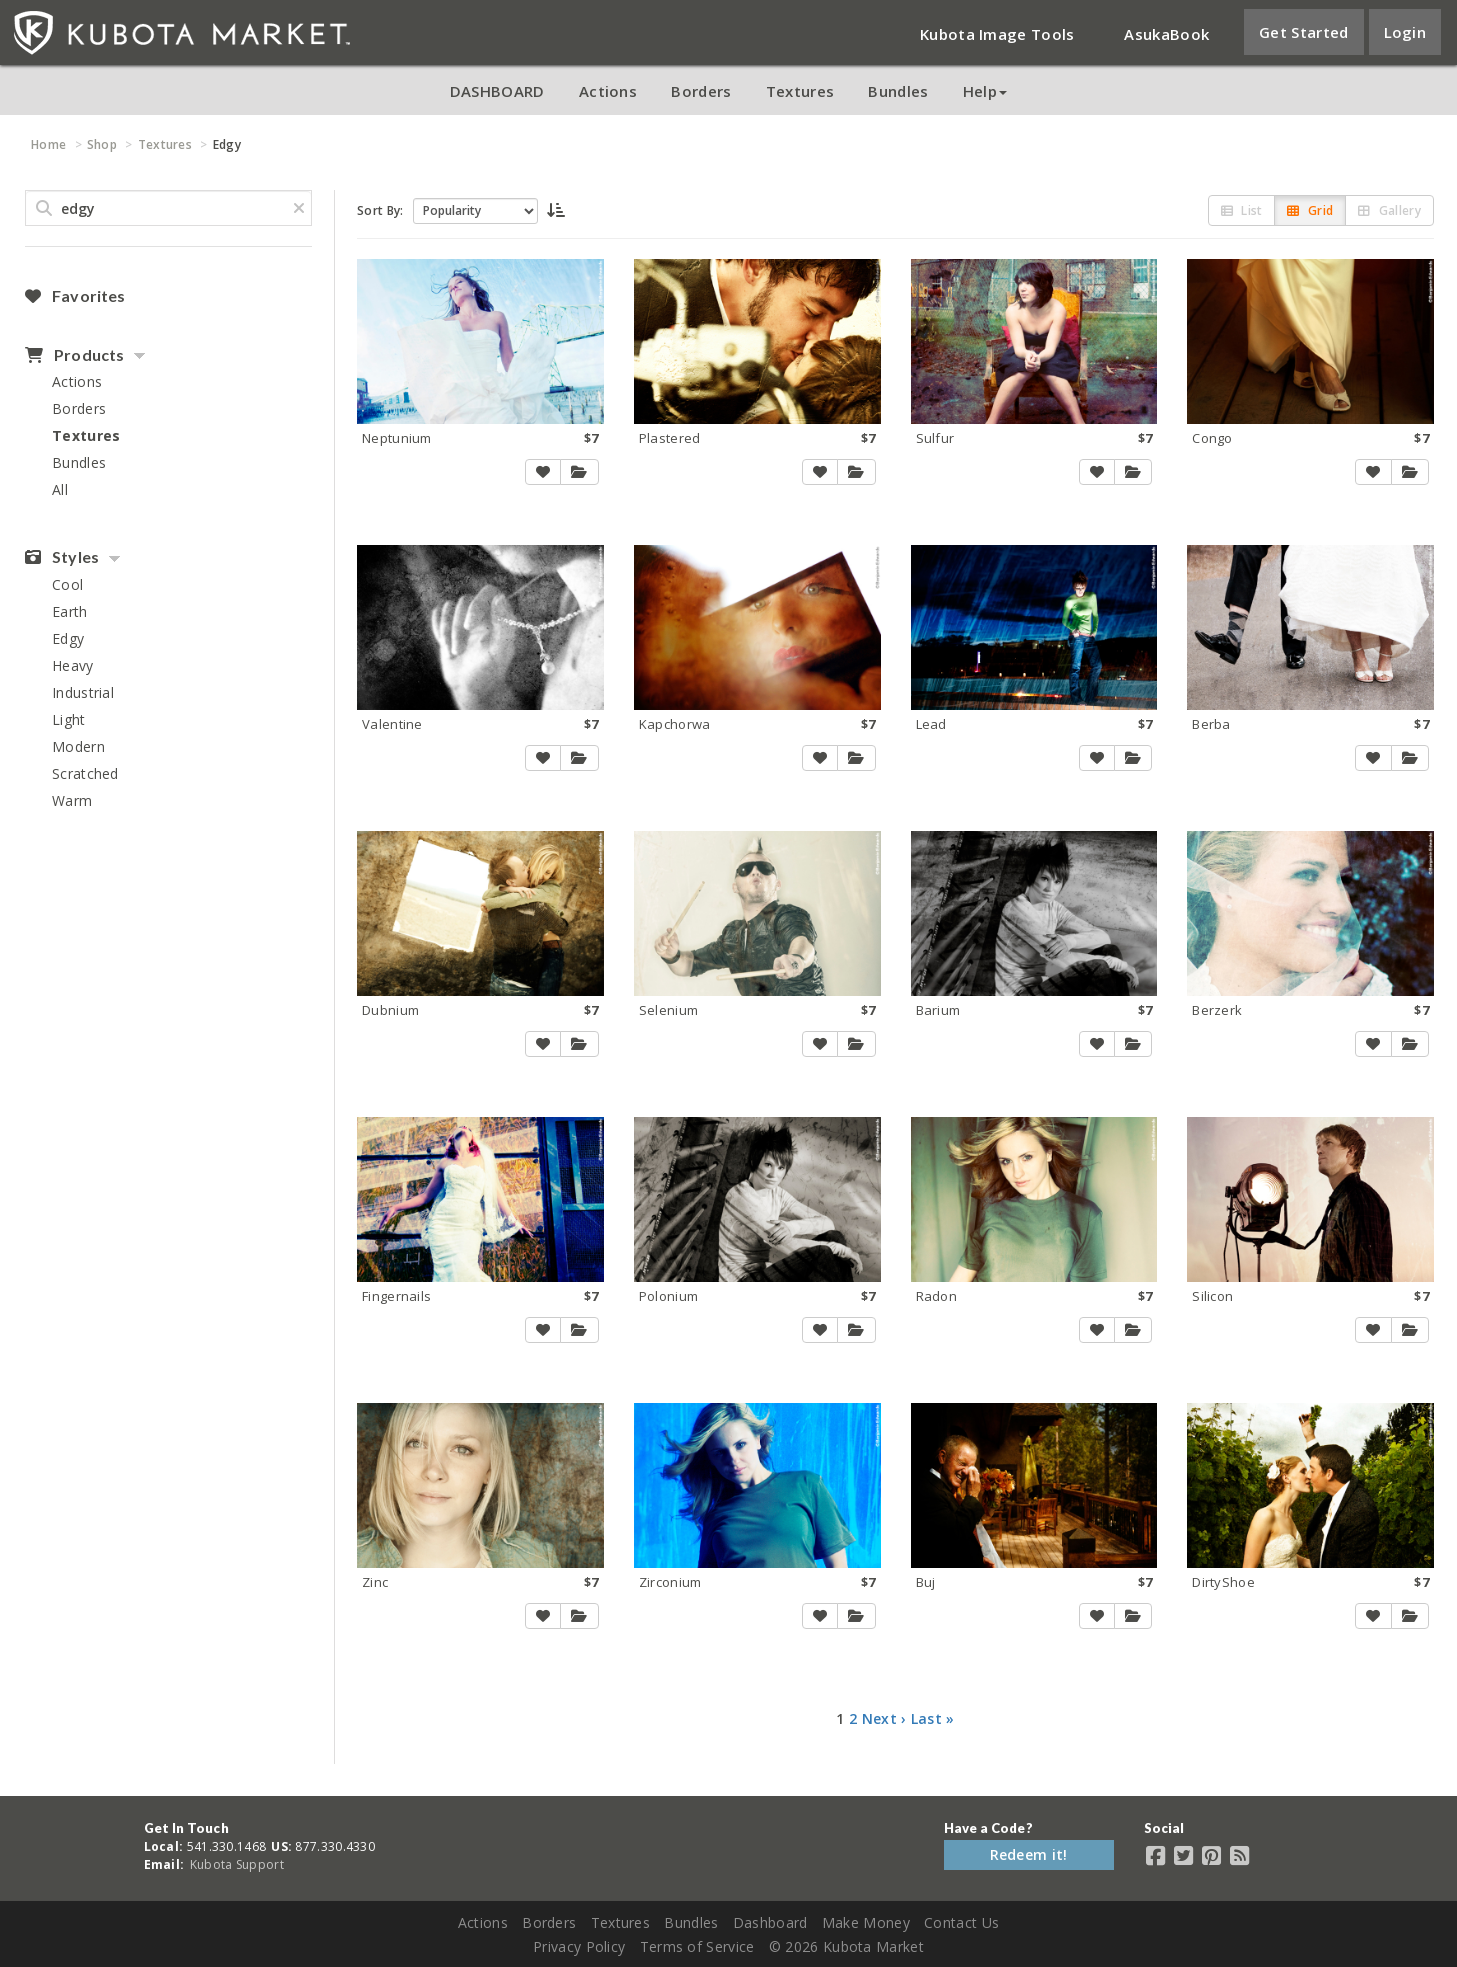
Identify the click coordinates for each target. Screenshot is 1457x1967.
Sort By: (380, 210)
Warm (72, 800)
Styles (62, 557)
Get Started (1303, 32)
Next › (884, 1718)
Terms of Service (697, 1946)
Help (985, 91)
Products (74, 355)
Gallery (1389, 210)
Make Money (866, 1922)
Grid (1310, 210)
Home (48, 144)
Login (1405, 32)
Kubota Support (237, 1864)
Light (69, 719)
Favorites (75, 296)
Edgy (68, 638)
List (1242, 210)
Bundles (898, 91)
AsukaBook (1166, 34)
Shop (102, 144)
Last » (933, 1718)
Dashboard (770, 1922)
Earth (70, 611)
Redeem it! (1029, 1854)
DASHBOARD (497, 91)
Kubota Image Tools (997, 34)
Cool (67, 584)
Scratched (85, 773)
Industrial (83, 692)
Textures (800, 91)
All (60, 489)
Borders (701, 91)
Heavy (73, 665)
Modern (78, 746)
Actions (608, 91)
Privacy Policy (579, 1946)
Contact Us (961, 1922)
